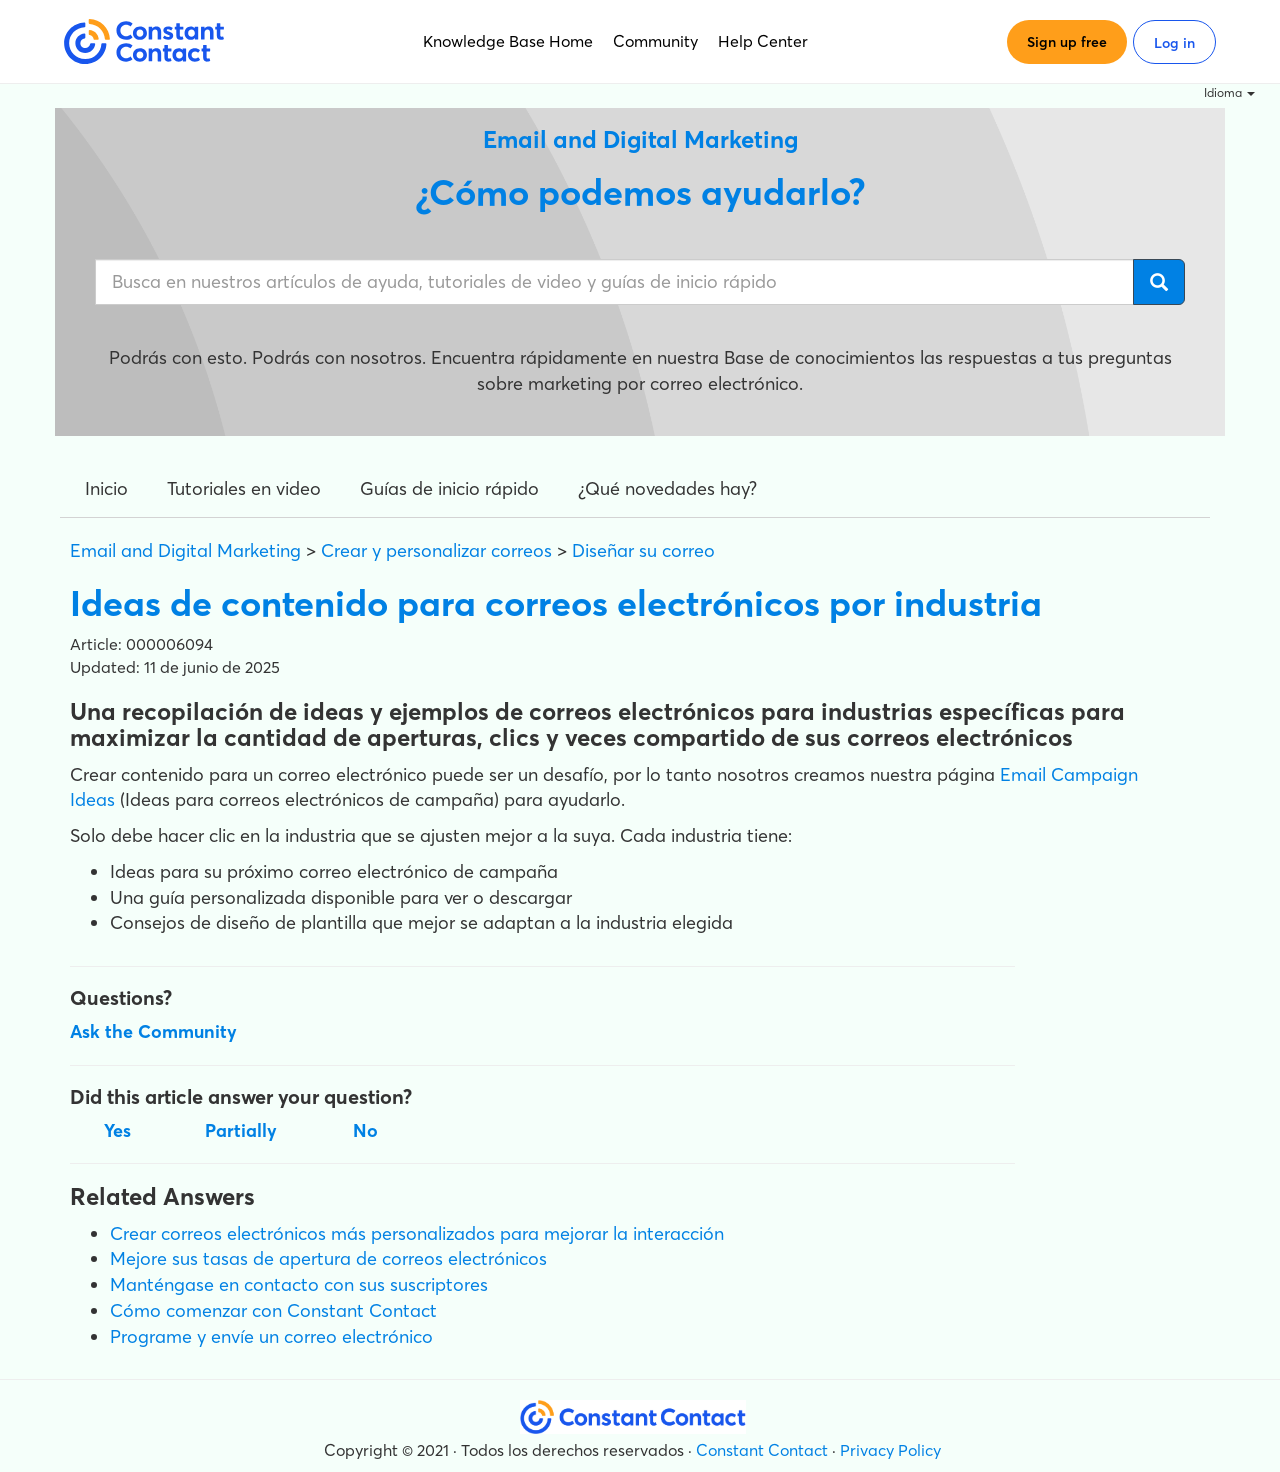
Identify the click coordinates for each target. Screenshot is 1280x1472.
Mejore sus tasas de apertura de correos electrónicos (328, 1258)
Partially (241, 1130)
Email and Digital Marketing (185, 550)
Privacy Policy (890, 1450)
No (365, 1130)
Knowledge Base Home (508, 41)
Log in (1174, 43)
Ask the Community (153, 1031)
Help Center (763, 41)
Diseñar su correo (643, 550)
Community (655, 41)
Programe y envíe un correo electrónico (271, 1336)
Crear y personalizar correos (436, 550)
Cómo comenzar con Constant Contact (273, 1310)
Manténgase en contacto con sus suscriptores (299, 1284)
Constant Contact (762, 1450)
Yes (117, 1130)
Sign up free (1067, 42)
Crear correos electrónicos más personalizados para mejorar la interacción (417, 1233)
